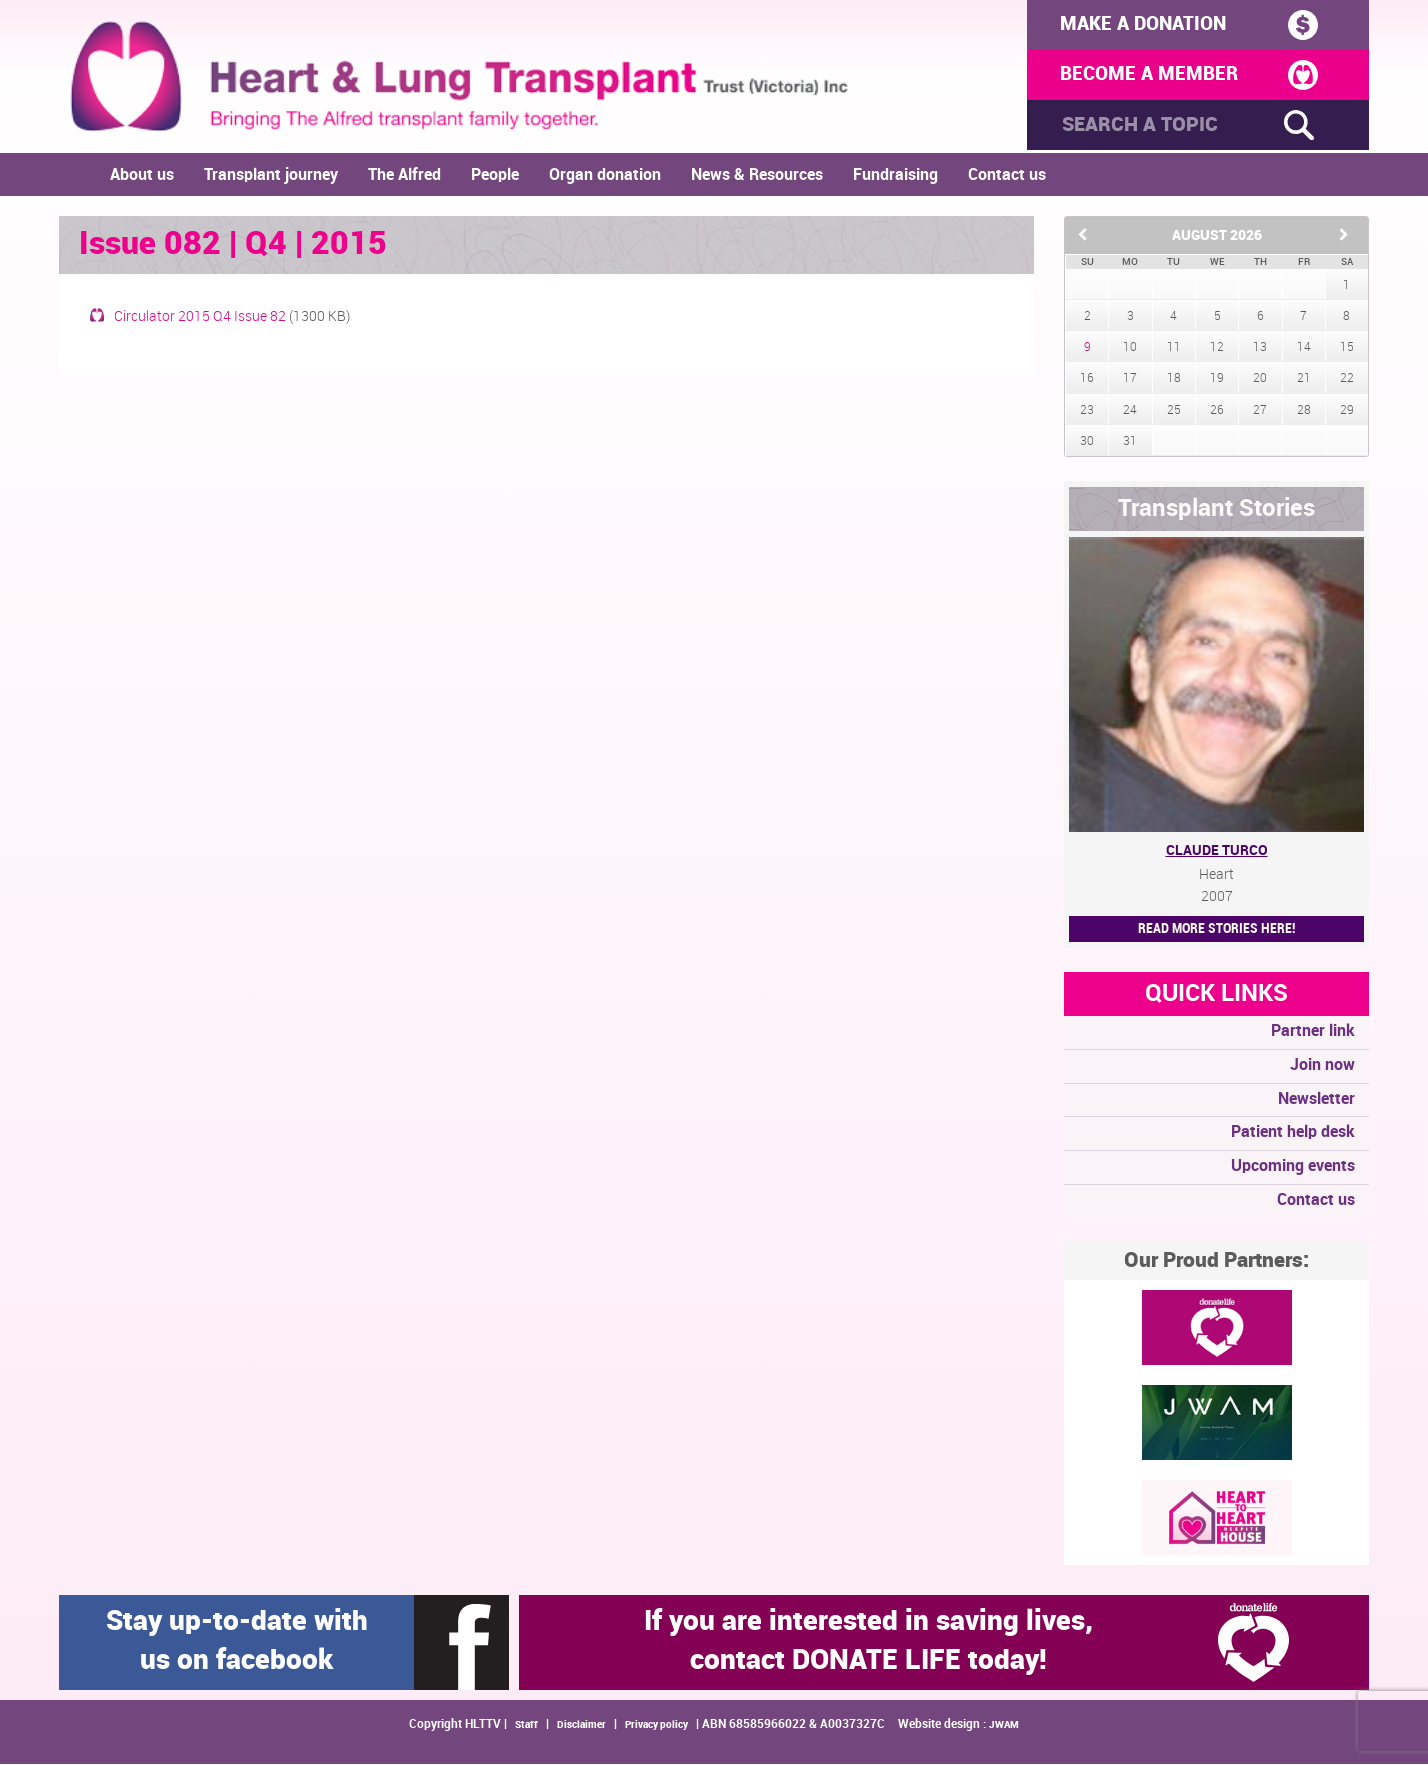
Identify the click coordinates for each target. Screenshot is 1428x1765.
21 (1304, 380)
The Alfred (404, 176)
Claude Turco (1217, 851)
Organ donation (605, 176)
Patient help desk (1293, 1134)
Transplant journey (271, 176)
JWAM (1004, 1726)
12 (1217, 348)
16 (1087, 380)
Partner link (1313, 1032)
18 (1174, 380)
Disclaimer (581, 1726)
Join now (1322, 1066)
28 (1304, 411)
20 (1260, 380)
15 (1347, 348)
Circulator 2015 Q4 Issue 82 (200, 318)
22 (1347, 380)
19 (1217, 380)
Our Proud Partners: (1216, 1262)
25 (1174, 411)
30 (1087, 442)
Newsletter (1316, 1100)
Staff (526, 1726)
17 (1130, 380)
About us (142, 176)
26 (1217, 411)
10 (1130, 348)
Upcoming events (1293, 1167)
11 (1174, 348)
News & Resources (757, 176)
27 (1260, 411)
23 (1087, 411)
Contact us (1007, 176)
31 (1130, 442)
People (495, 176)
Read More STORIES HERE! (1216, 929)
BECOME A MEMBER (1182, 77)
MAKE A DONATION (1182, 25)
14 (1304, 348)
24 (1130, 411)
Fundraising (895, 176)
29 (1347, 411)
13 (1260, 348)
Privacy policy (656, 1726)
